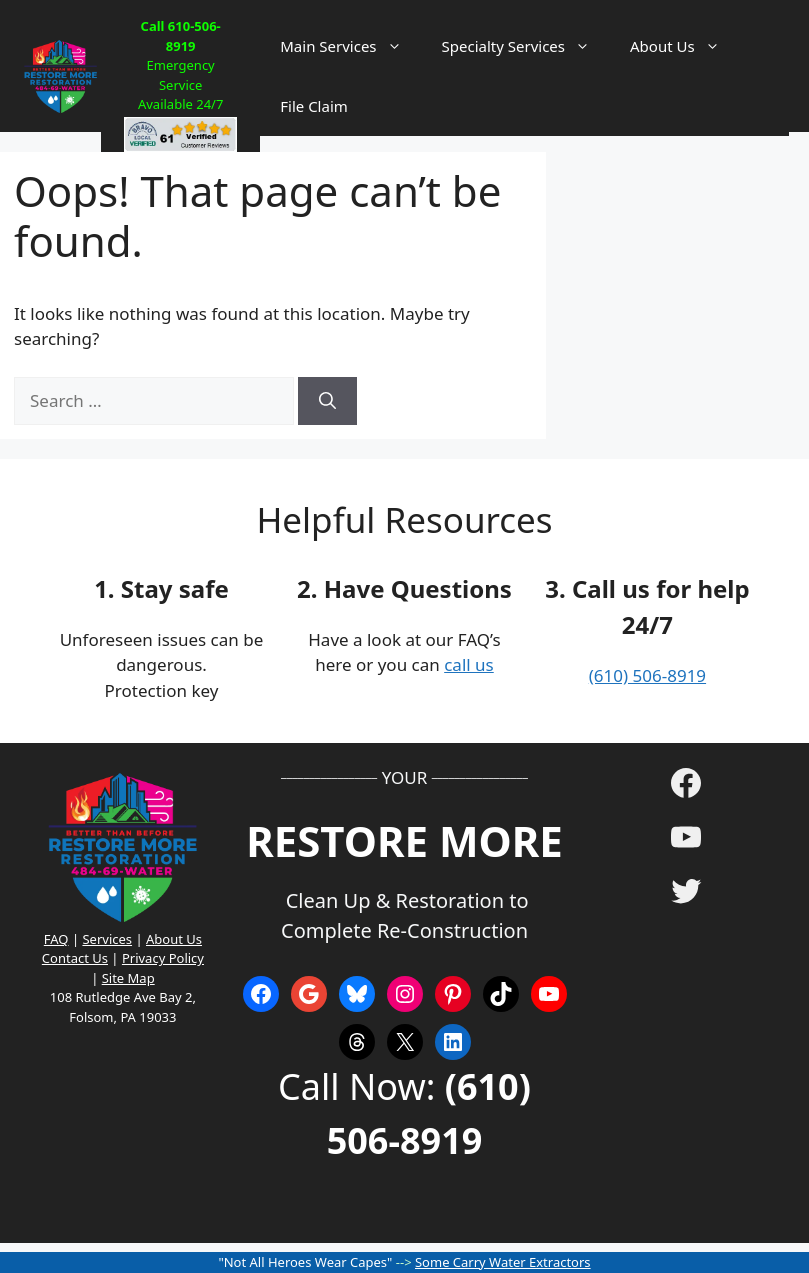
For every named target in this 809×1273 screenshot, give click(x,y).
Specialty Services (526, 46)
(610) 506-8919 (647, 675)
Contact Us (75, 958)
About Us (685, 46)
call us (469, 664)
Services (107, 939)
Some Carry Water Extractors (503, 1262)
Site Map (128, 978)
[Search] (327, 401)
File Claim (314, 106)
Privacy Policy (163, 958)
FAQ (56, 939)
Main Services (350, 46)
